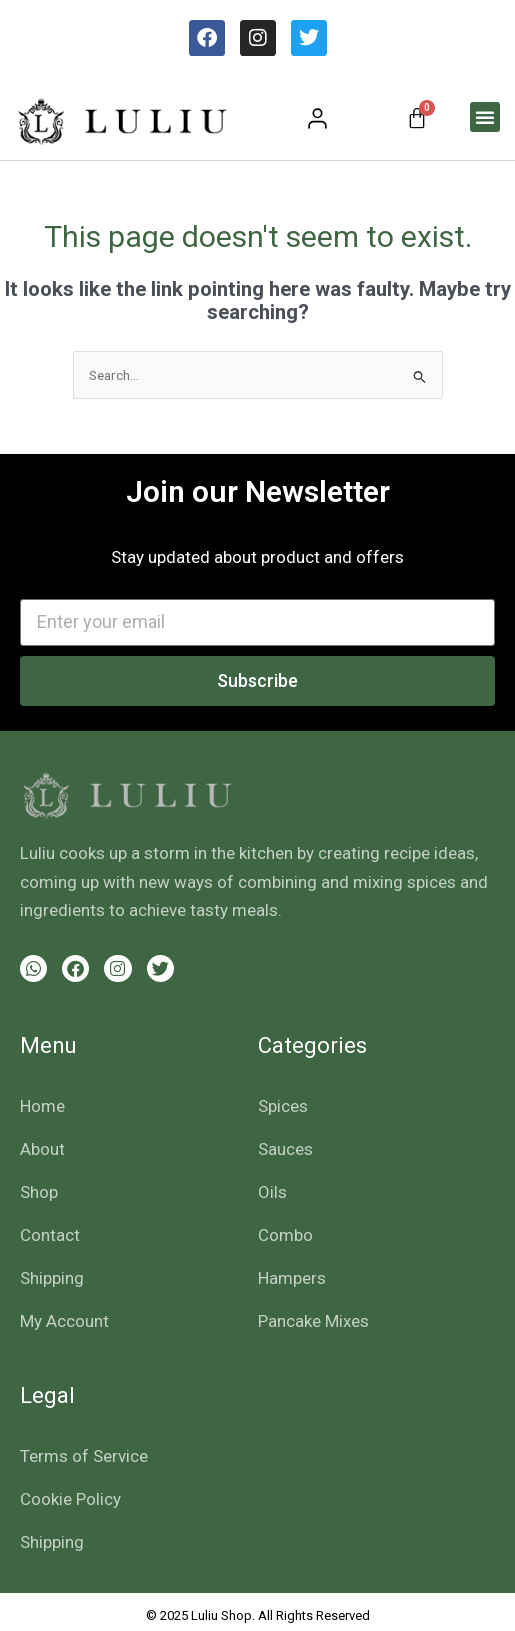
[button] (485, 117)
